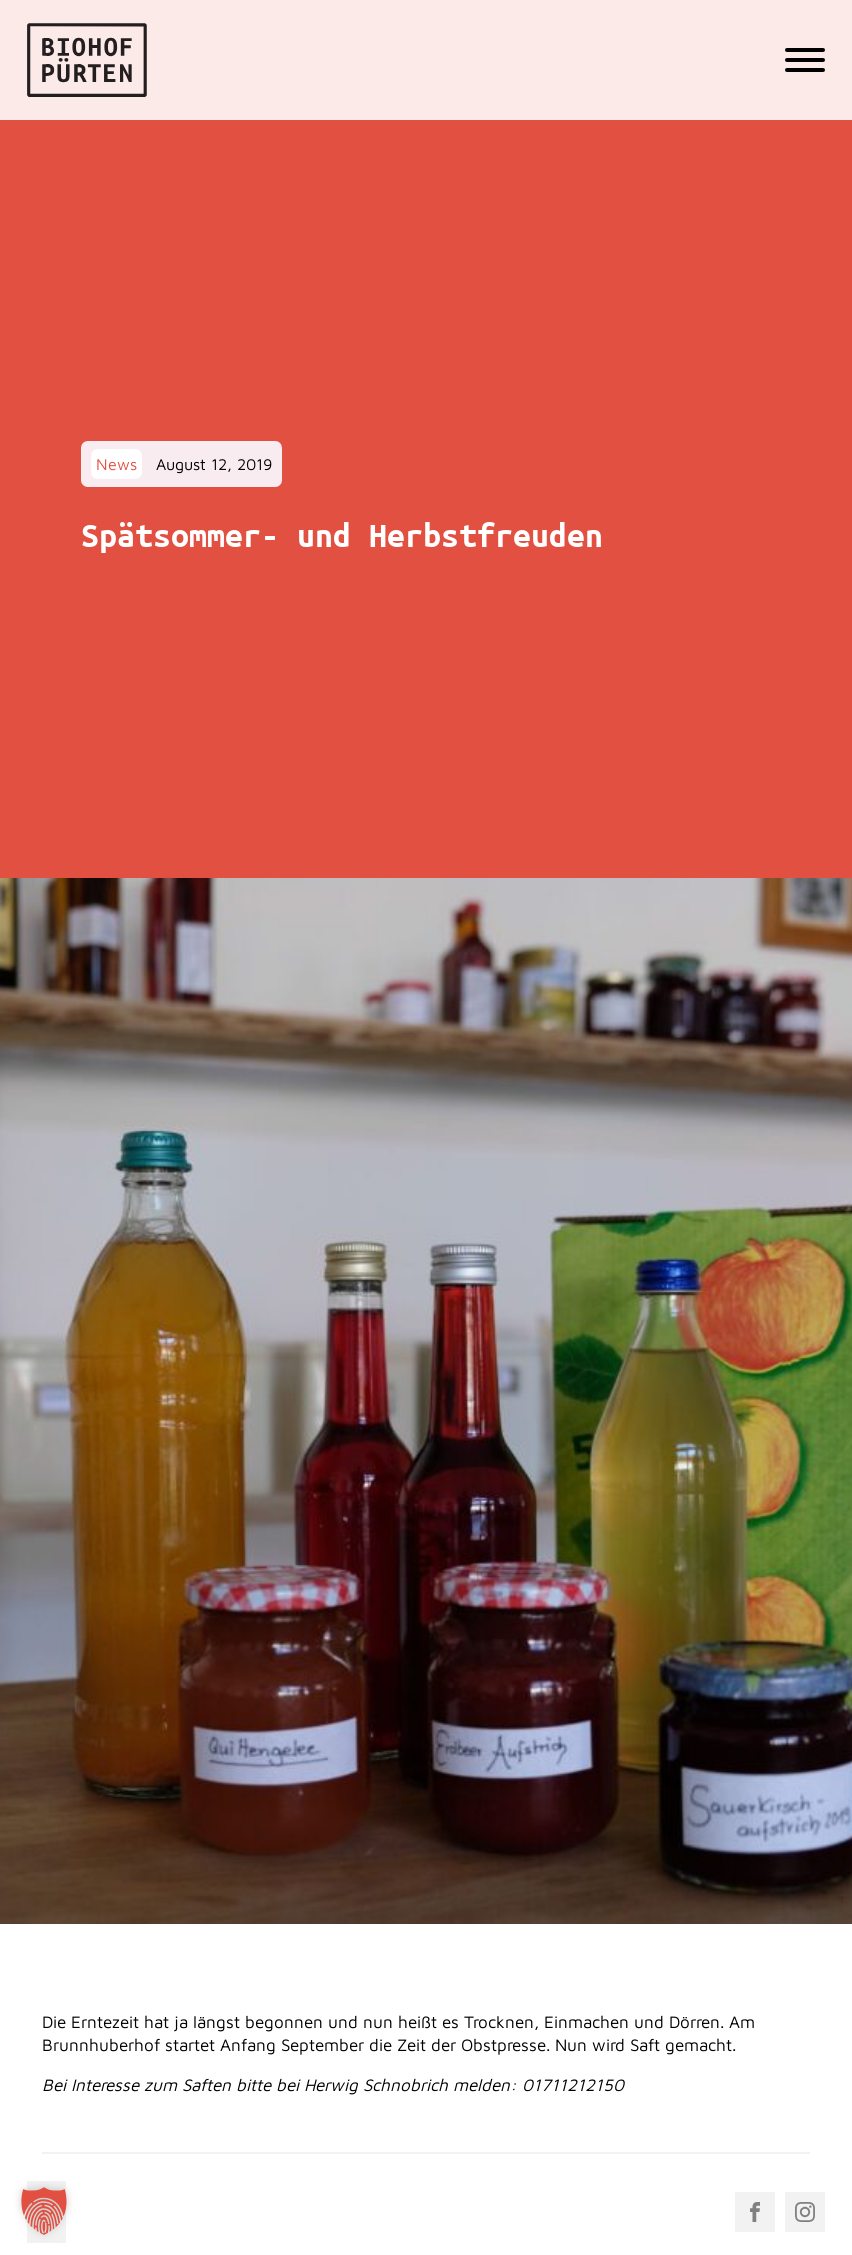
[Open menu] (805, 60)
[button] (44, 2211)
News (116, 464)
